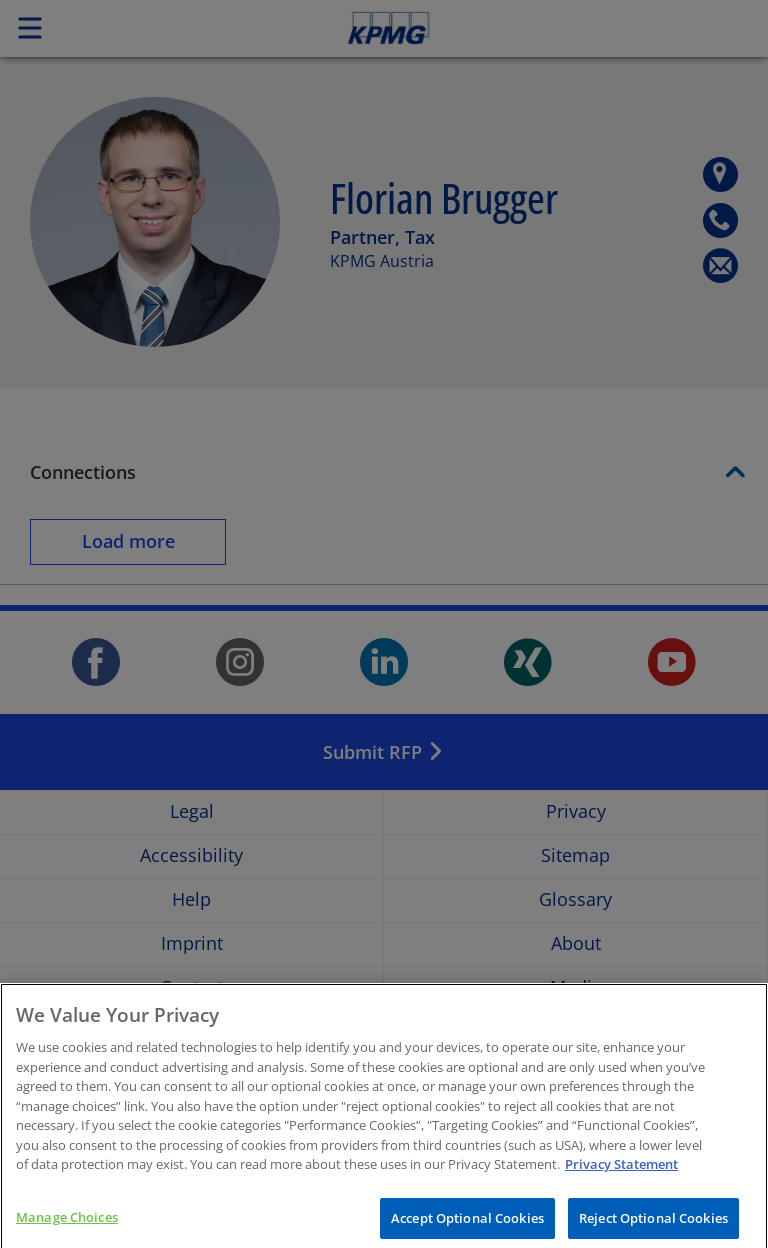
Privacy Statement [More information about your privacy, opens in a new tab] (621, 1176)
